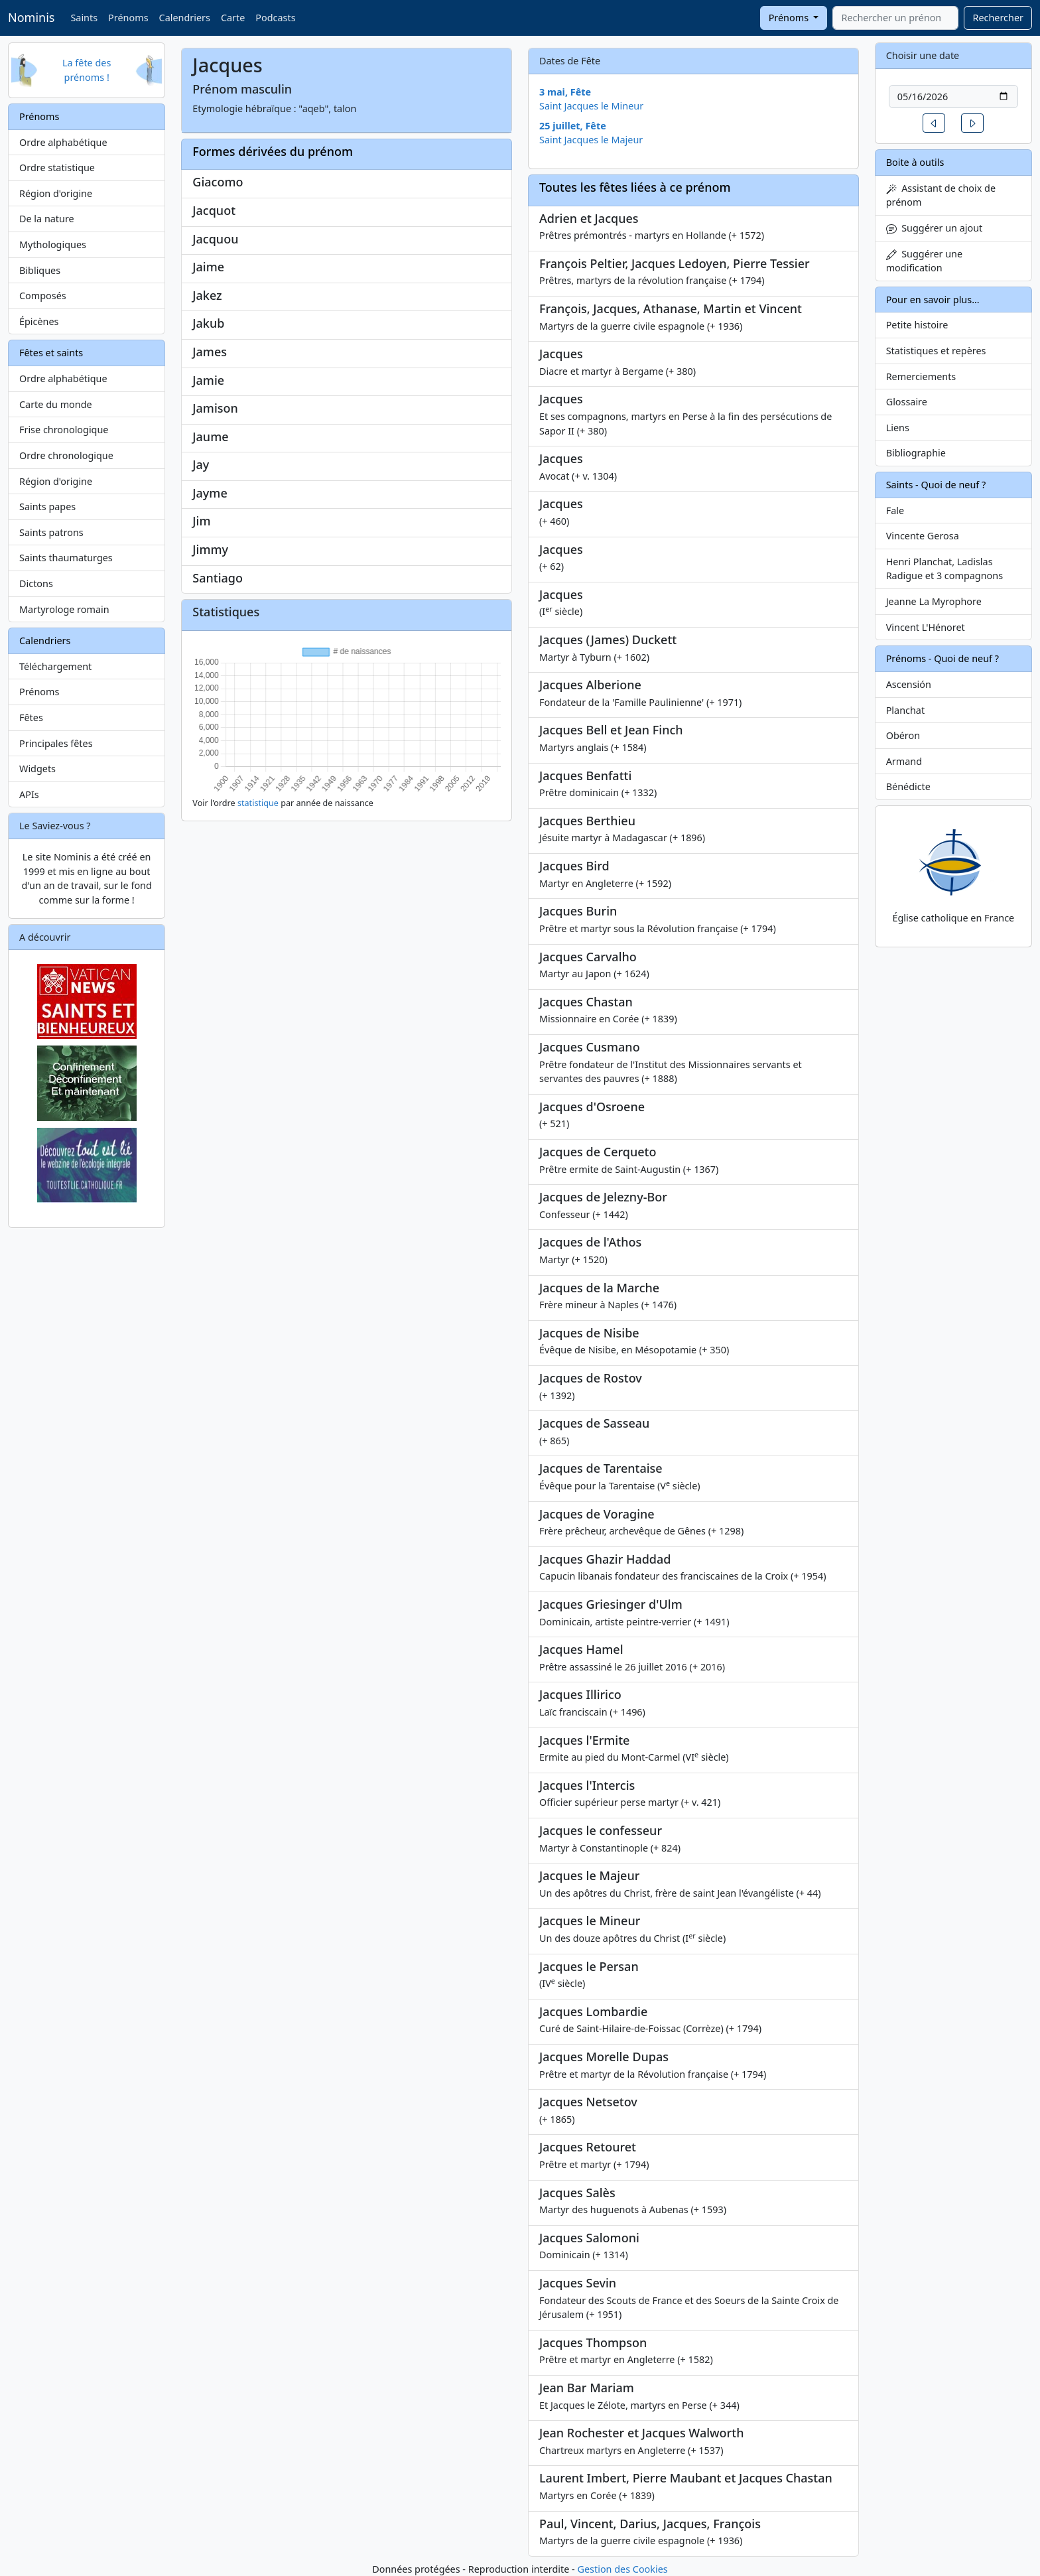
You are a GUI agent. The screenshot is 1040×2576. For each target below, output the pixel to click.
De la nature (46, 218)
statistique (258, 803)
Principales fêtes (56, 743)
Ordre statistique (57, 167)
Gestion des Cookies (622, 2569)
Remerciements (921, 376)
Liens (897, 427)
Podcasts (275, 17)
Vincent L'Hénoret (925, 627)
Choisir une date (923, 55)
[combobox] (895, 18)
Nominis (31, 17)
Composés (42, 295)
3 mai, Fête (565, 92)
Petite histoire (917, 324)
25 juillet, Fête (572, 125)
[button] (934, 123)
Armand (904, 761)
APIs (29, 794)
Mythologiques (52, 244)
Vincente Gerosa (922, 535)
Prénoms (128, 17)
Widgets (37, 768)
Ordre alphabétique (63, 142)
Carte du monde (55, 404)
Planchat (905, 710)
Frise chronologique (63, 429)
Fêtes (31, 717)
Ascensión (908, 684)
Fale (895, 510)
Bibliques (39, 270)
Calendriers (184, 17)
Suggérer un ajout (934, 228)
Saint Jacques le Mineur (591, 106)
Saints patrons (51, 532)
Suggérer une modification (924, 261)
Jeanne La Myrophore (934, 601)
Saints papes (47, 506)
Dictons (36, 583)
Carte (233, 17)
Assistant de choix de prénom (941, 195)
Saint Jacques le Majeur (591, 139)
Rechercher (997, 17)
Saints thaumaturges (66, 557)
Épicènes (39, 321)
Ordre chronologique (66, 455)
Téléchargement (55, 666)
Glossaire (906, 401)
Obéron (903, 735)
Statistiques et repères (936, 350)
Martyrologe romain (64, 609)
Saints (84, 17)
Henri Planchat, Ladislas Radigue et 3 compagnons (944, 568)
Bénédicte (908, 786)
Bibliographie (916, 452)
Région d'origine (55, 193)
